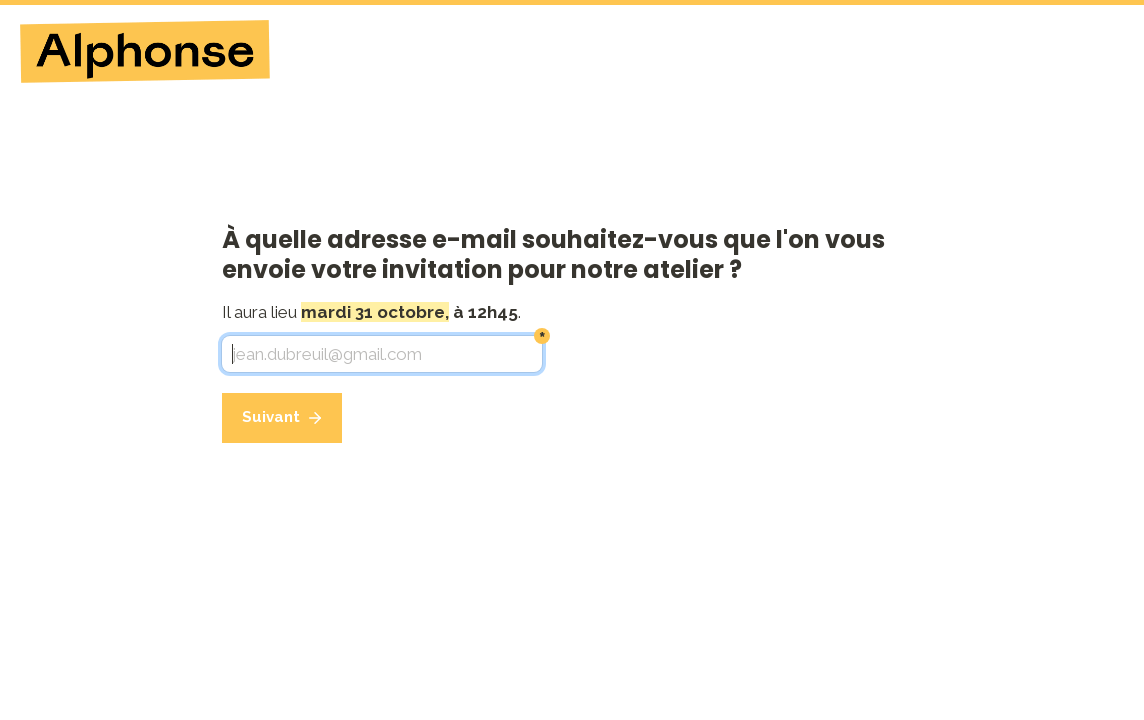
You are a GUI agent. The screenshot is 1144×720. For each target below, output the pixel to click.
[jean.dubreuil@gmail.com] (382, 354)
